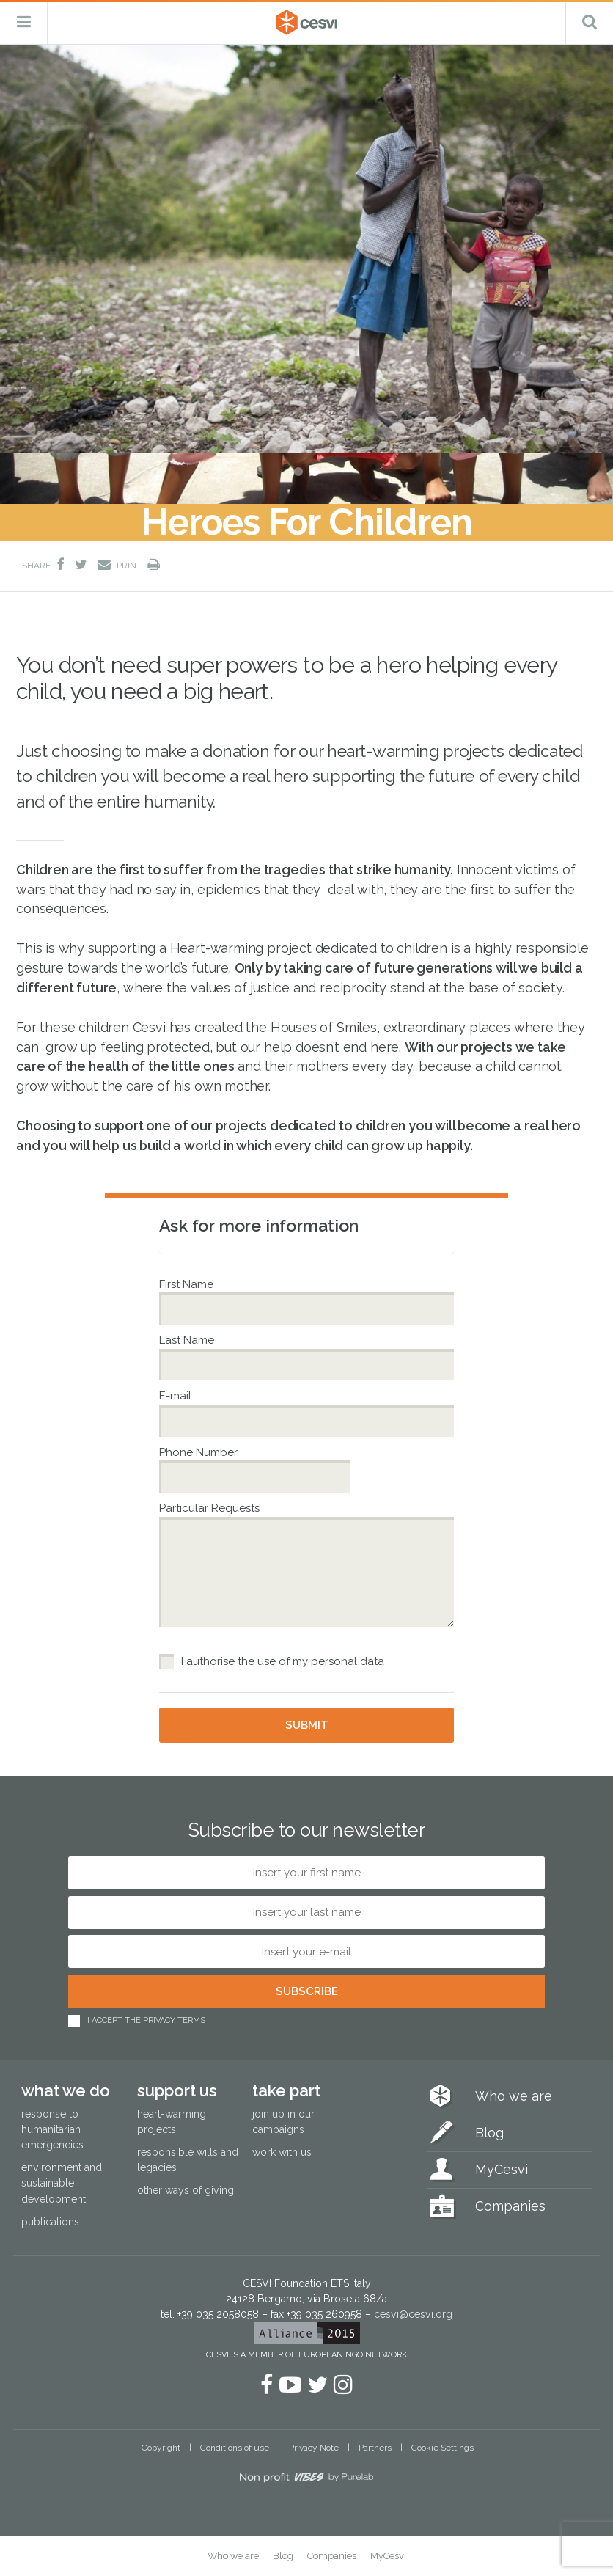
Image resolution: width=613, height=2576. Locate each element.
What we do (65, 2090)
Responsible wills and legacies (187, 2159)
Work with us (282, 2152)
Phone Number (200, 1452)
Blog (489, 2132)
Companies (510, 2206)
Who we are (513, 2096)
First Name (188, 1284)
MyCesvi (501, 2169)
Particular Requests (209, 1508)
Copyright (161, 2448)
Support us (177, 2090)
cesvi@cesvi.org (413, 2314)
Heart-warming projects (171, 2121)
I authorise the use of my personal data (282, 1661)
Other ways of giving (185, 2190)
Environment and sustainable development (61, 2183)
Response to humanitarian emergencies (52, 2129)
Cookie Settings (442, 2448)
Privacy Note (314, 2448)
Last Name (188, 1340)
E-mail (177, 1395)
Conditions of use (234, 2448)
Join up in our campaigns (283, 2121)
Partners (375, 2448)
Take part (286, 2090)
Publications (50, 2222)
